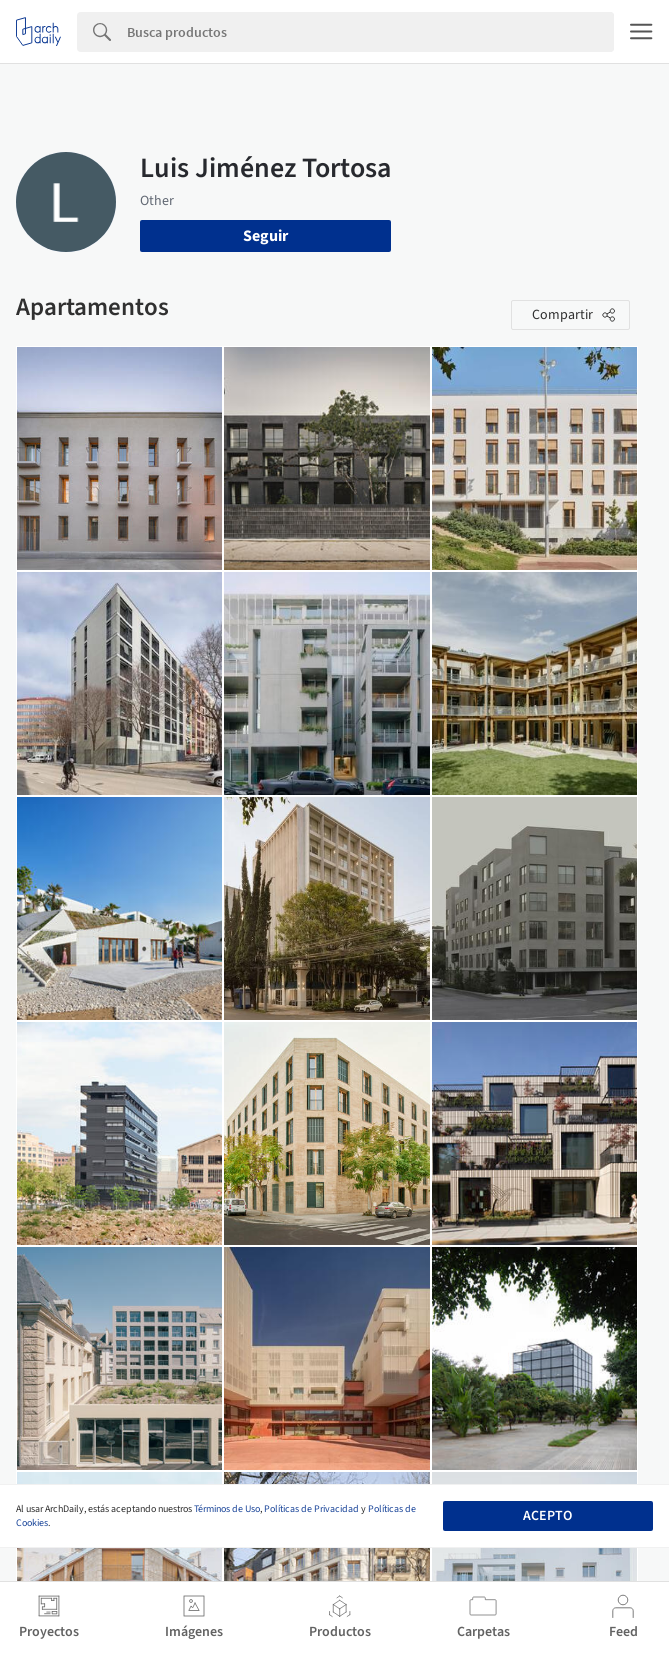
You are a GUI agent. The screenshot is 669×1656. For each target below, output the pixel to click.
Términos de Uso (227, 1509)
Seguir (265, 236)
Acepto (547, 1516)
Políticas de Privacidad (311, 1509)
